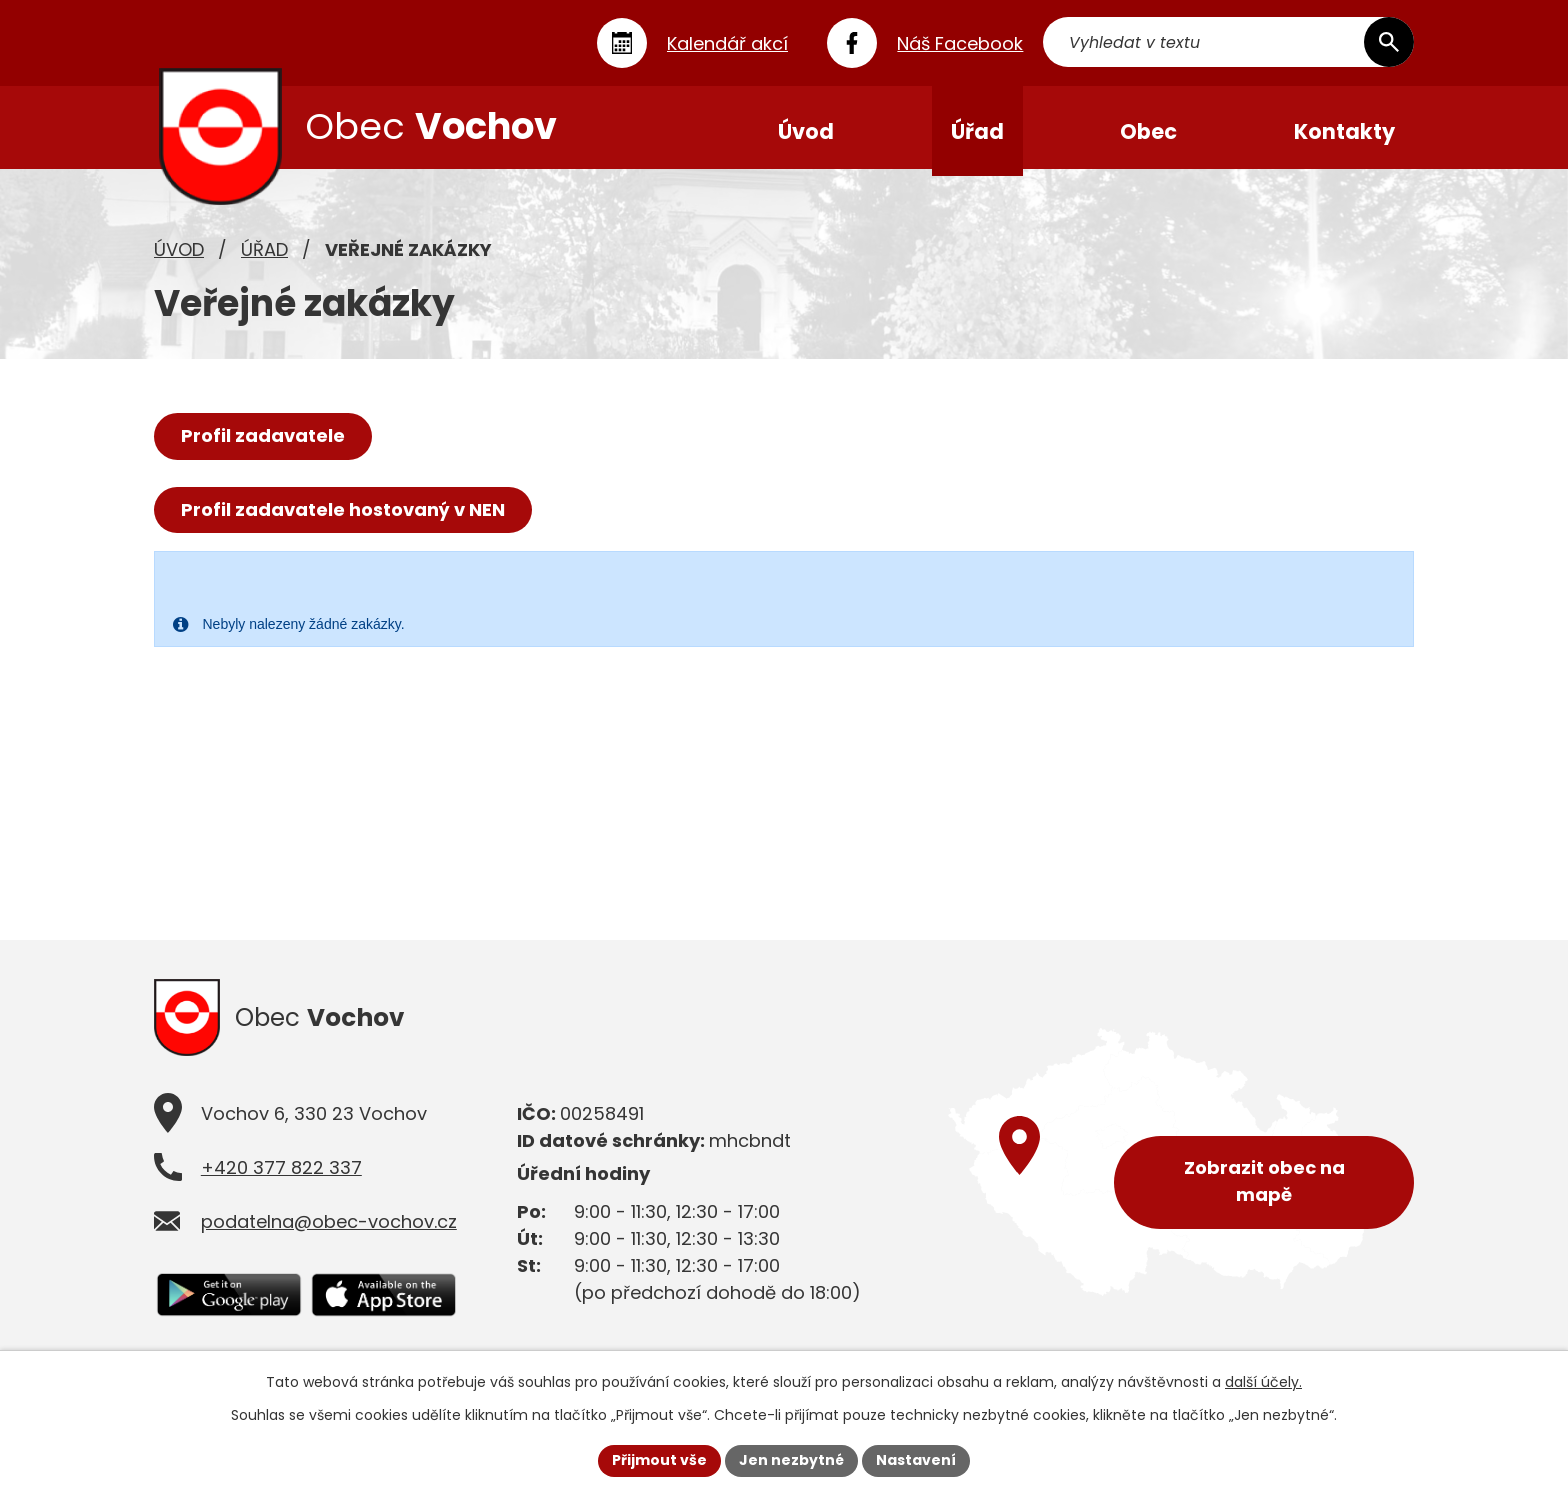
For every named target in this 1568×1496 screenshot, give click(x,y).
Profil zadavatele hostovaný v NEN (343, 515)
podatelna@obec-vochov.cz (329, 1230)
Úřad (264, 255)
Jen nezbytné (791, 1460)
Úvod (179, 255)
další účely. (1263, 1382)
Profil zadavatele (263, 441)
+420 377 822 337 (281, 1176)
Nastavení (916, 1460)
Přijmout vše (659, 1460)
